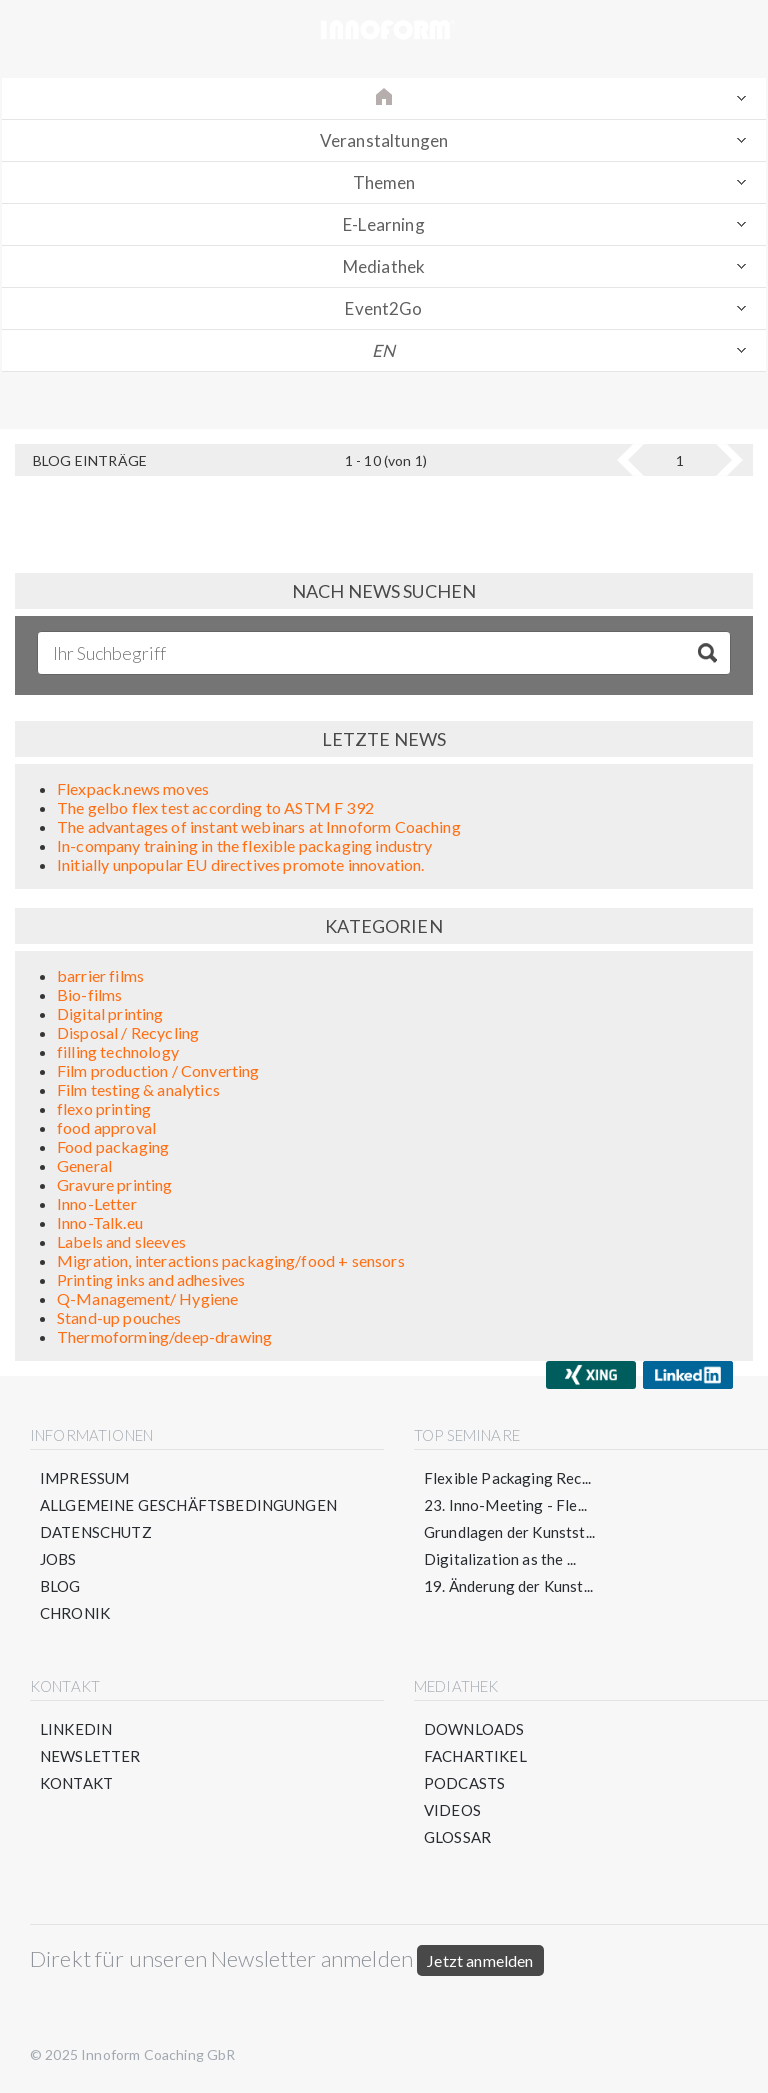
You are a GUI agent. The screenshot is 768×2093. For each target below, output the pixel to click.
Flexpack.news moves (133, 788)
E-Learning (384, 224)
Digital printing (110, 1013)
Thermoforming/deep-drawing (164, 1336)
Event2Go (383, 308)
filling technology (118, 1051)
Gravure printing (115, 1184)
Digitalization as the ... (500, 1559)
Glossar (457, 1837)
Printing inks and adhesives (151, 1279)
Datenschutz (96, 1532)
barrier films (100, 975)
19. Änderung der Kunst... (508, 1586)
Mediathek (384, 266)
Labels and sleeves (121, 1241)
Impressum (84, 1478)
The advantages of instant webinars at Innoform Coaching (259, 826)
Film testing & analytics (138, 1089)
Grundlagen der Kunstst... (509, 1532)
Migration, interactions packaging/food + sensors (231, 1260)
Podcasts (464, 1783)
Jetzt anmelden (480, 1960)
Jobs (58, 1559)
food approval (106, 1127)
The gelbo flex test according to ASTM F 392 (215, 807)
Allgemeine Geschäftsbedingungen (188, 1505)
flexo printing (104, 1108)
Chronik (75, 1613)
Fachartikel (475, 1756)
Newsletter (90, 1756)
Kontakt (76, 1783)
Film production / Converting (158, 1070)
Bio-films (89, 994)
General (84, 1165)
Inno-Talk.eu (100, 1222)
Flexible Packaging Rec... (507, 1478)
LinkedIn (76, 1729)
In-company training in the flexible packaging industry (245, 845)
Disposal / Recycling (128, 1032)
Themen (384, 182)
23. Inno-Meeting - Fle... (505, 1505)
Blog (60, 1586)
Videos (452, 1810)
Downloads (474, 1729)
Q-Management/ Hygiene (147, 1298)
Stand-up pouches (119, 1317)
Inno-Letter (97, 1203)
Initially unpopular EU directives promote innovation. (240, 864)
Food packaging (113, 1146)
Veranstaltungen (384, 140)
